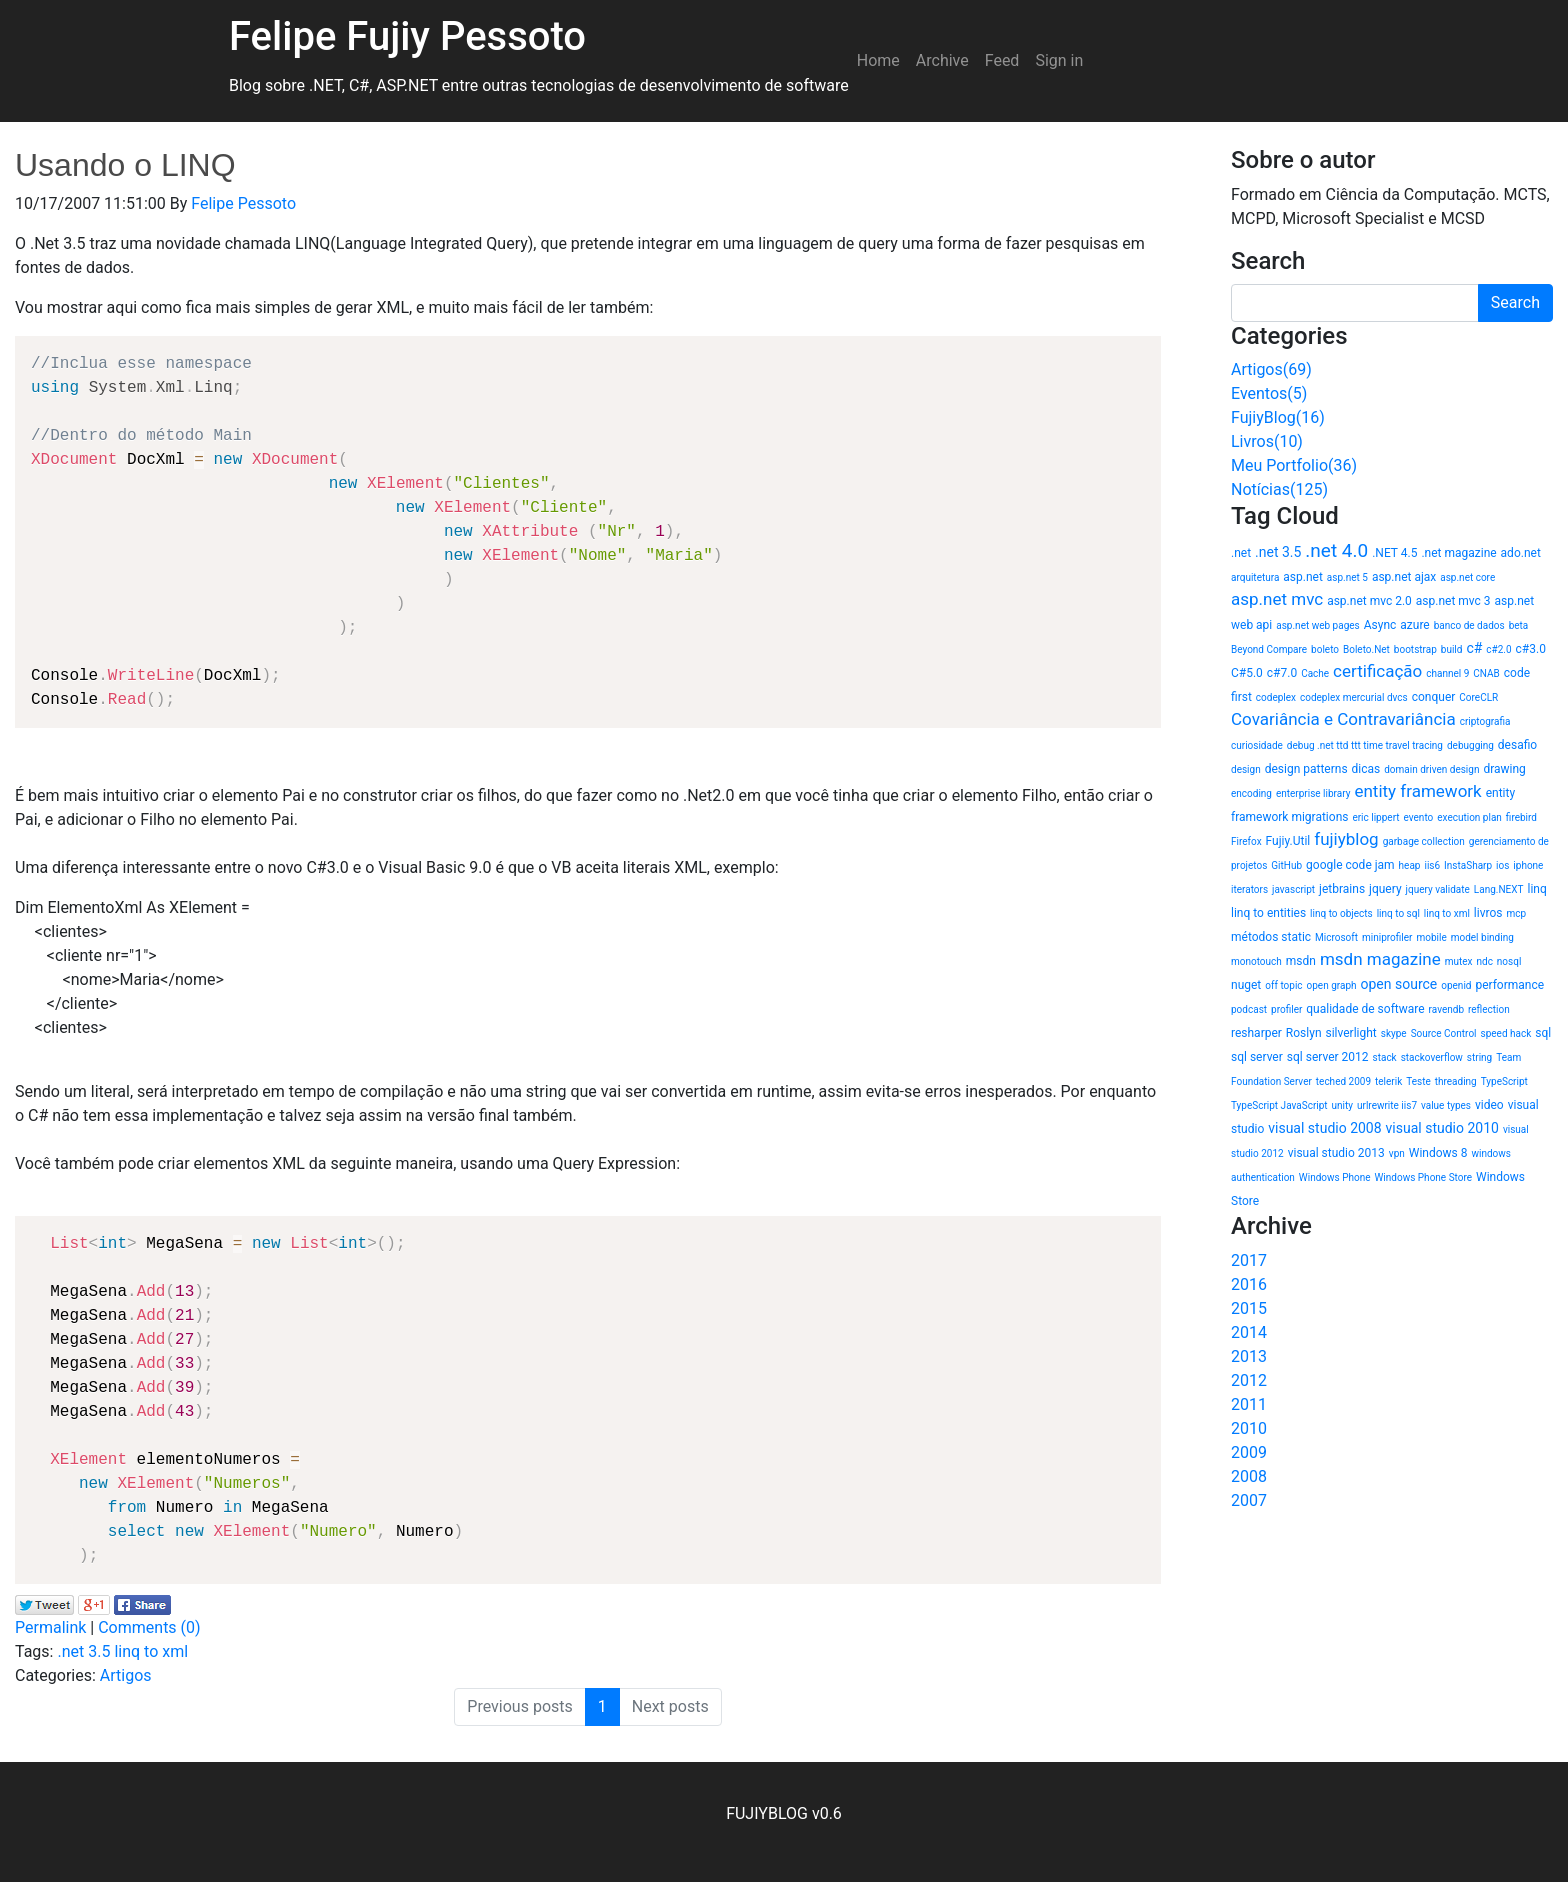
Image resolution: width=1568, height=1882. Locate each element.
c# (1474, 648)
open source (1398, 984)
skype (1394, 1033)
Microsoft (1336, 937)
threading (1456, 1081)
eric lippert (1375, 817)
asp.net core (1467, 577)
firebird (1521, 817)
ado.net (1521, 553)
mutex (1459, 961)
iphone (1528, 865)
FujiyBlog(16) (1278, 417)
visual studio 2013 (1336, 1153)
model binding (1482, 937)
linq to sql (1398, 913)
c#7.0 (1282, 673)
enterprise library (1313, 793)
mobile (1431, 937)
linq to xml (151, 1651)
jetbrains (1342, 889)
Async (1380, 625)
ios (1502, 865)
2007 (1249, 1500)
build (1452, 649)
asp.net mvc (1277, 599)
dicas (1366, 769)
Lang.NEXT (1499, 889)
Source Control (1444, 1033)
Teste (1418, 1081)
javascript (1293, 889)
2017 (1249, 1260)
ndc (1484, 961)
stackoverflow (1432, 1057)
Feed (1002, 60)
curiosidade (1257, 745)
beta (1519, 625)
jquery (1385, 889)
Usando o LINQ (125, 165)
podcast (1249, 1009)
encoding (1251, 793)
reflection (1489, 1009)
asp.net (1303, 577)
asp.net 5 (1347, 577)
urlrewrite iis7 (1387, 1105)
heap (1410, 865)
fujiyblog (1346, 839)
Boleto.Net (1366, 649)
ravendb (1446, 1009)
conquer (1434, 697)
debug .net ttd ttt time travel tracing (1365, 745)
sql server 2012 (1328, 1057)
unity (1342, 1105)
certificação (1377, 671)
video (1489, 1105)
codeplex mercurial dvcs (1354, 697)
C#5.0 (1247, 673)
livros (1488, 913)
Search (1515, 302)
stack (1385, 1057)
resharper (1256, 1033)
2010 (1249, 1428)
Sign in (1059, 60)
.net (1241, 553)
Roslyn (1304, 1033)
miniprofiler (1387, 937)
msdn (1301, 961)
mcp (1516, 913)
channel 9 (1447, 673)
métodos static (1271, 937)
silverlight (1350, 1033)
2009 (1249, 1452)
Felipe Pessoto (243, 203)
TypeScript (1504, 1081)
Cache (1315, 673)
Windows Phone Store (1423, 1177)
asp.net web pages (1317, 625)
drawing (1504, 769)
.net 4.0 (1336, 550)
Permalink (50, 1627)
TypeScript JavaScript (1279, 1105)
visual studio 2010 (1442, 1128)
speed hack (1506, 1033)
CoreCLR (1478, 697)
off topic (1283, 985)
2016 (1249, 1284)
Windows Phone (1335, 1177)
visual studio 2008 (1324, 1128)
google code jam (1350, 865)
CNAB (1486, 673)
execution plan (1469, 817)
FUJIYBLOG (767, 1813)
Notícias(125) (1279, 489)
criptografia (1485, 721)
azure (1414, 625)
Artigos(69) (1271, 369)
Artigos (126, 1675)
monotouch (1256, 961)
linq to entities (1268, 913)
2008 (1249, 1476)
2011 (1249, 1404)
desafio (1517, 745)
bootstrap (1415, 649)
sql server (1257, 1057)
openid (1456, 985)
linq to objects (1341, 913)
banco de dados (1469, 625)
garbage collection (1424, 841)
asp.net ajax (1404, 577)
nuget (1246, 985)
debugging (1470, 745)
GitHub (1286, 865)
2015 (1249, 1308)
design (1246, 769)
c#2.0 (1498, 649)
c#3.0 (1531, 649)
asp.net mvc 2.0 (1369, 601)
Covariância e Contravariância (1343, 719)
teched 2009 (1343, 1081)
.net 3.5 (83, 1651)
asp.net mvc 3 (1453, 601)
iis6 (1432, 865)
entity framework (1417, 791)
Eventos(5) (1269, 393)
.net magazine (1458, 553)
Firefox (1246, 841)
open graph (1332, 985)
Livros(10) (1267, 441)
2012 (1249, 1380)
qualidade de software (1365, 1009)
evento (1419, 817)
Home (878, 60)
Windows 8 (1438, 1153)
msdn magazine (1380, 959)
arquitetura (1255, 577)
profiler (1286, 1009)
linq (1536, 889)
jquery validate (1438, 889)
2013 (1249, 1356)
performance (1509, 985)
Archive (942, 60)
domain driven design (1431, 769)
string (1479, 1057)
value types (1446, 1105)
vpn (1397, 1153)
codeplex (1276, 697)
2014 (1249, 1332)
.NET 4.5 (1394, 553)
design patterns (1306, 769)
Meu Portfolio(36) (1294, 465)
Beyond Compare (1269, 649)
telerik (1388, 1081)
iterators (1249, 889)
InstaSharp (1468, 865)
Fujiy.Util (1288, 841)
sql (1543, 1033)
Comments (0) (149, 1627)
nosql (1509, 961)
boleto (1325, 649)
